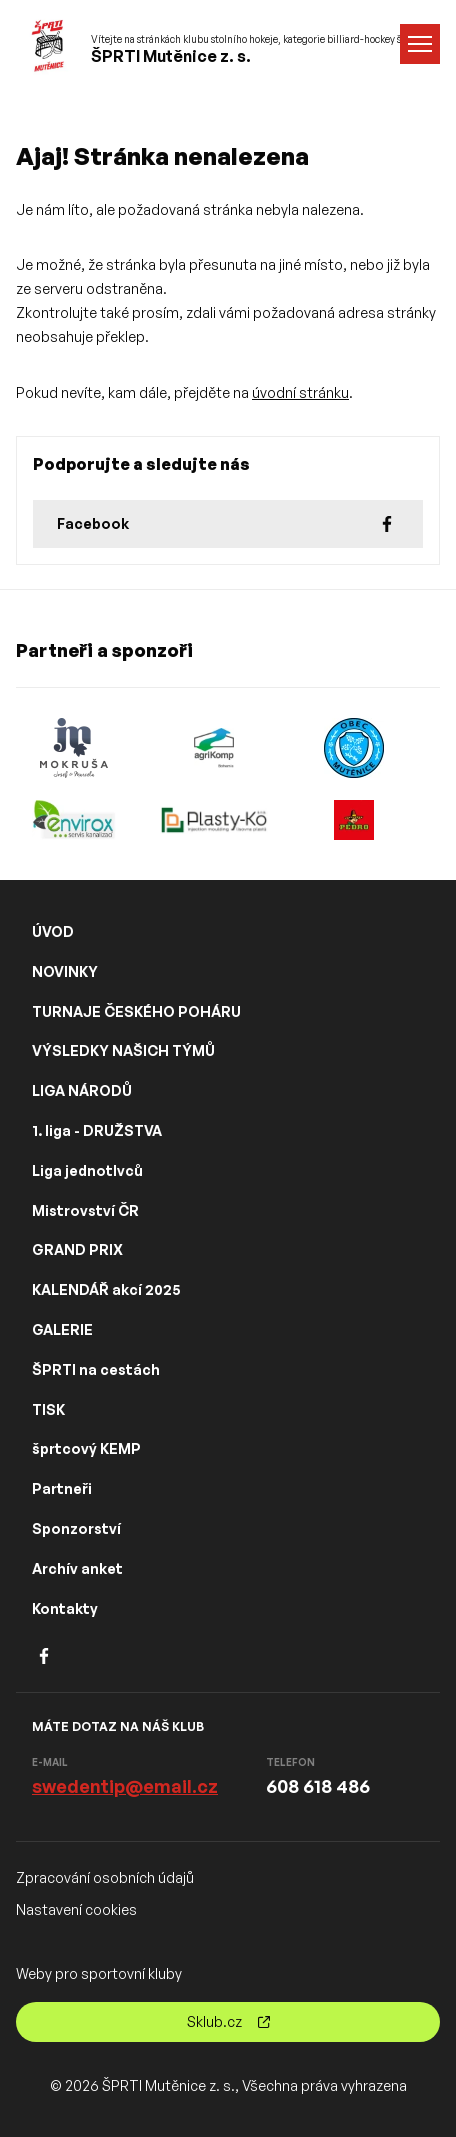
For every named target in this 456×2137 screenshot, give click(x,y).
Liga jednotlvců (87, 1170)
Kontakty (65, 1608)
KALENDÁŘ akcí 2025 (106, 1289)
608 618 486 (318, 1786)
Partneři (62, 1488)
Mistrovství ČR (85, 1210)
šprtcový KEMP (86, 1448)
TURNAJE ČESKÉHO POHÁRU (136, 1011)
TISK (48, 1409)
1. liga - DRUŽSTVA (97, 1130)
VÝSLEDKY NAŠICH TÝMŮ (123, 1050)
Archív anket (77, 1568)
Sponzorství (76, 1528)
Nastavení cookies (76, 1909)
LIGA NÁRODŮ (82, 1090)
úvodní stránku (300, 392)
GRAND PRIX (77, 1249)
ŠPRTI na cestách (96, 1369)
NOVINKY (65, 971)
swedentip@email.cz (125, 1786)
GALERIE (62, 1329)
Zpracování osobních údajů (105, 1877)
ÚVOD (53, 931)
